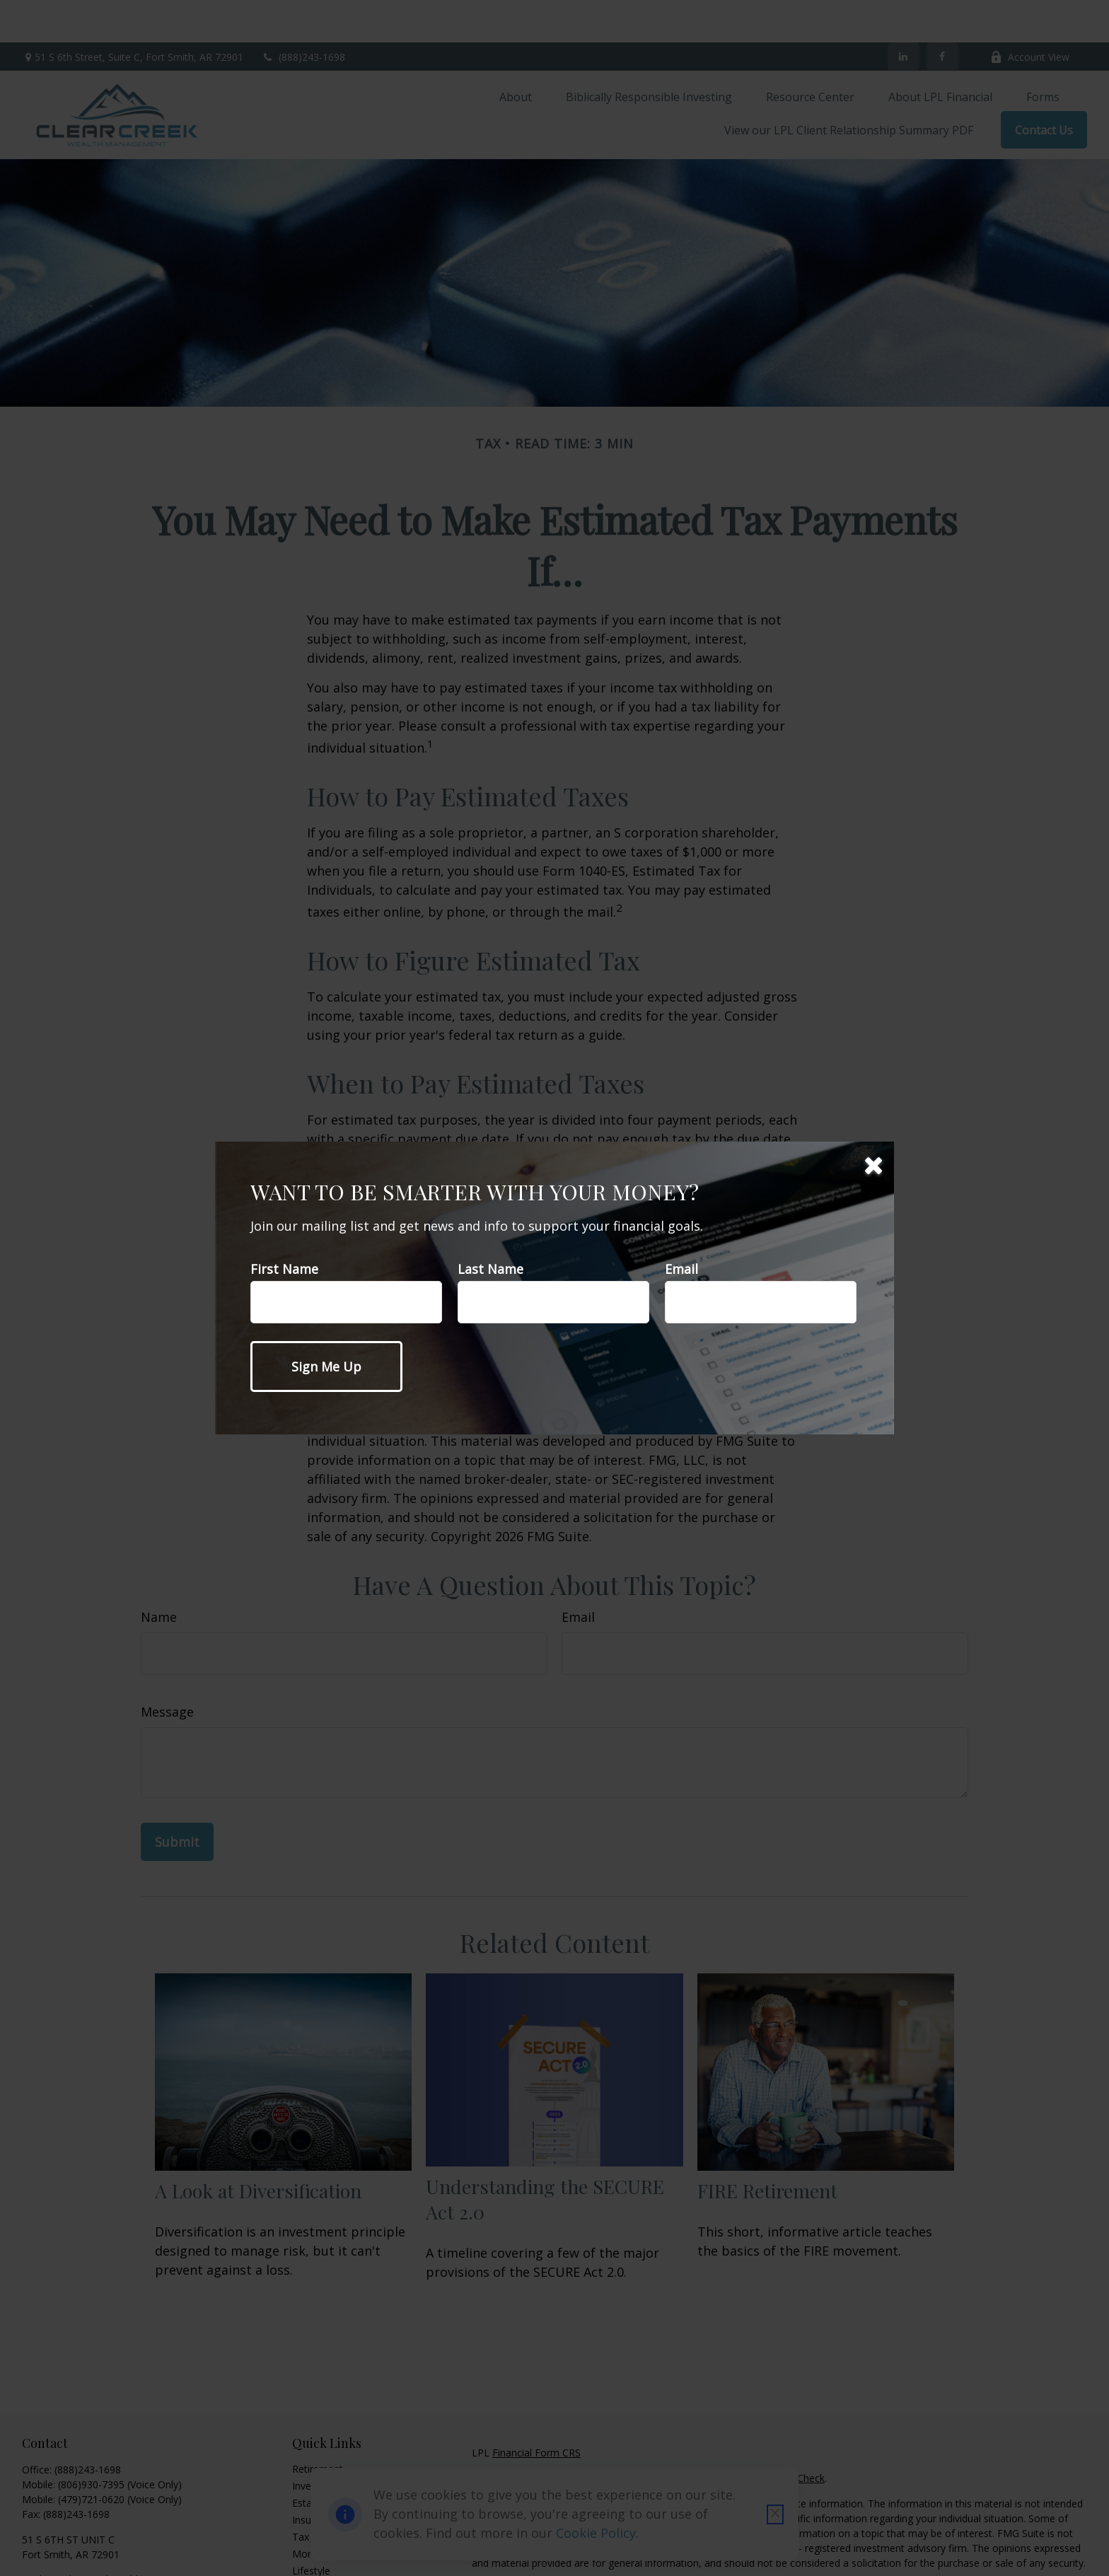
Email (681, 1268)
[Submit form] (326, 1366)
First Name (284, 1268)
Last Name (490, 1268)
